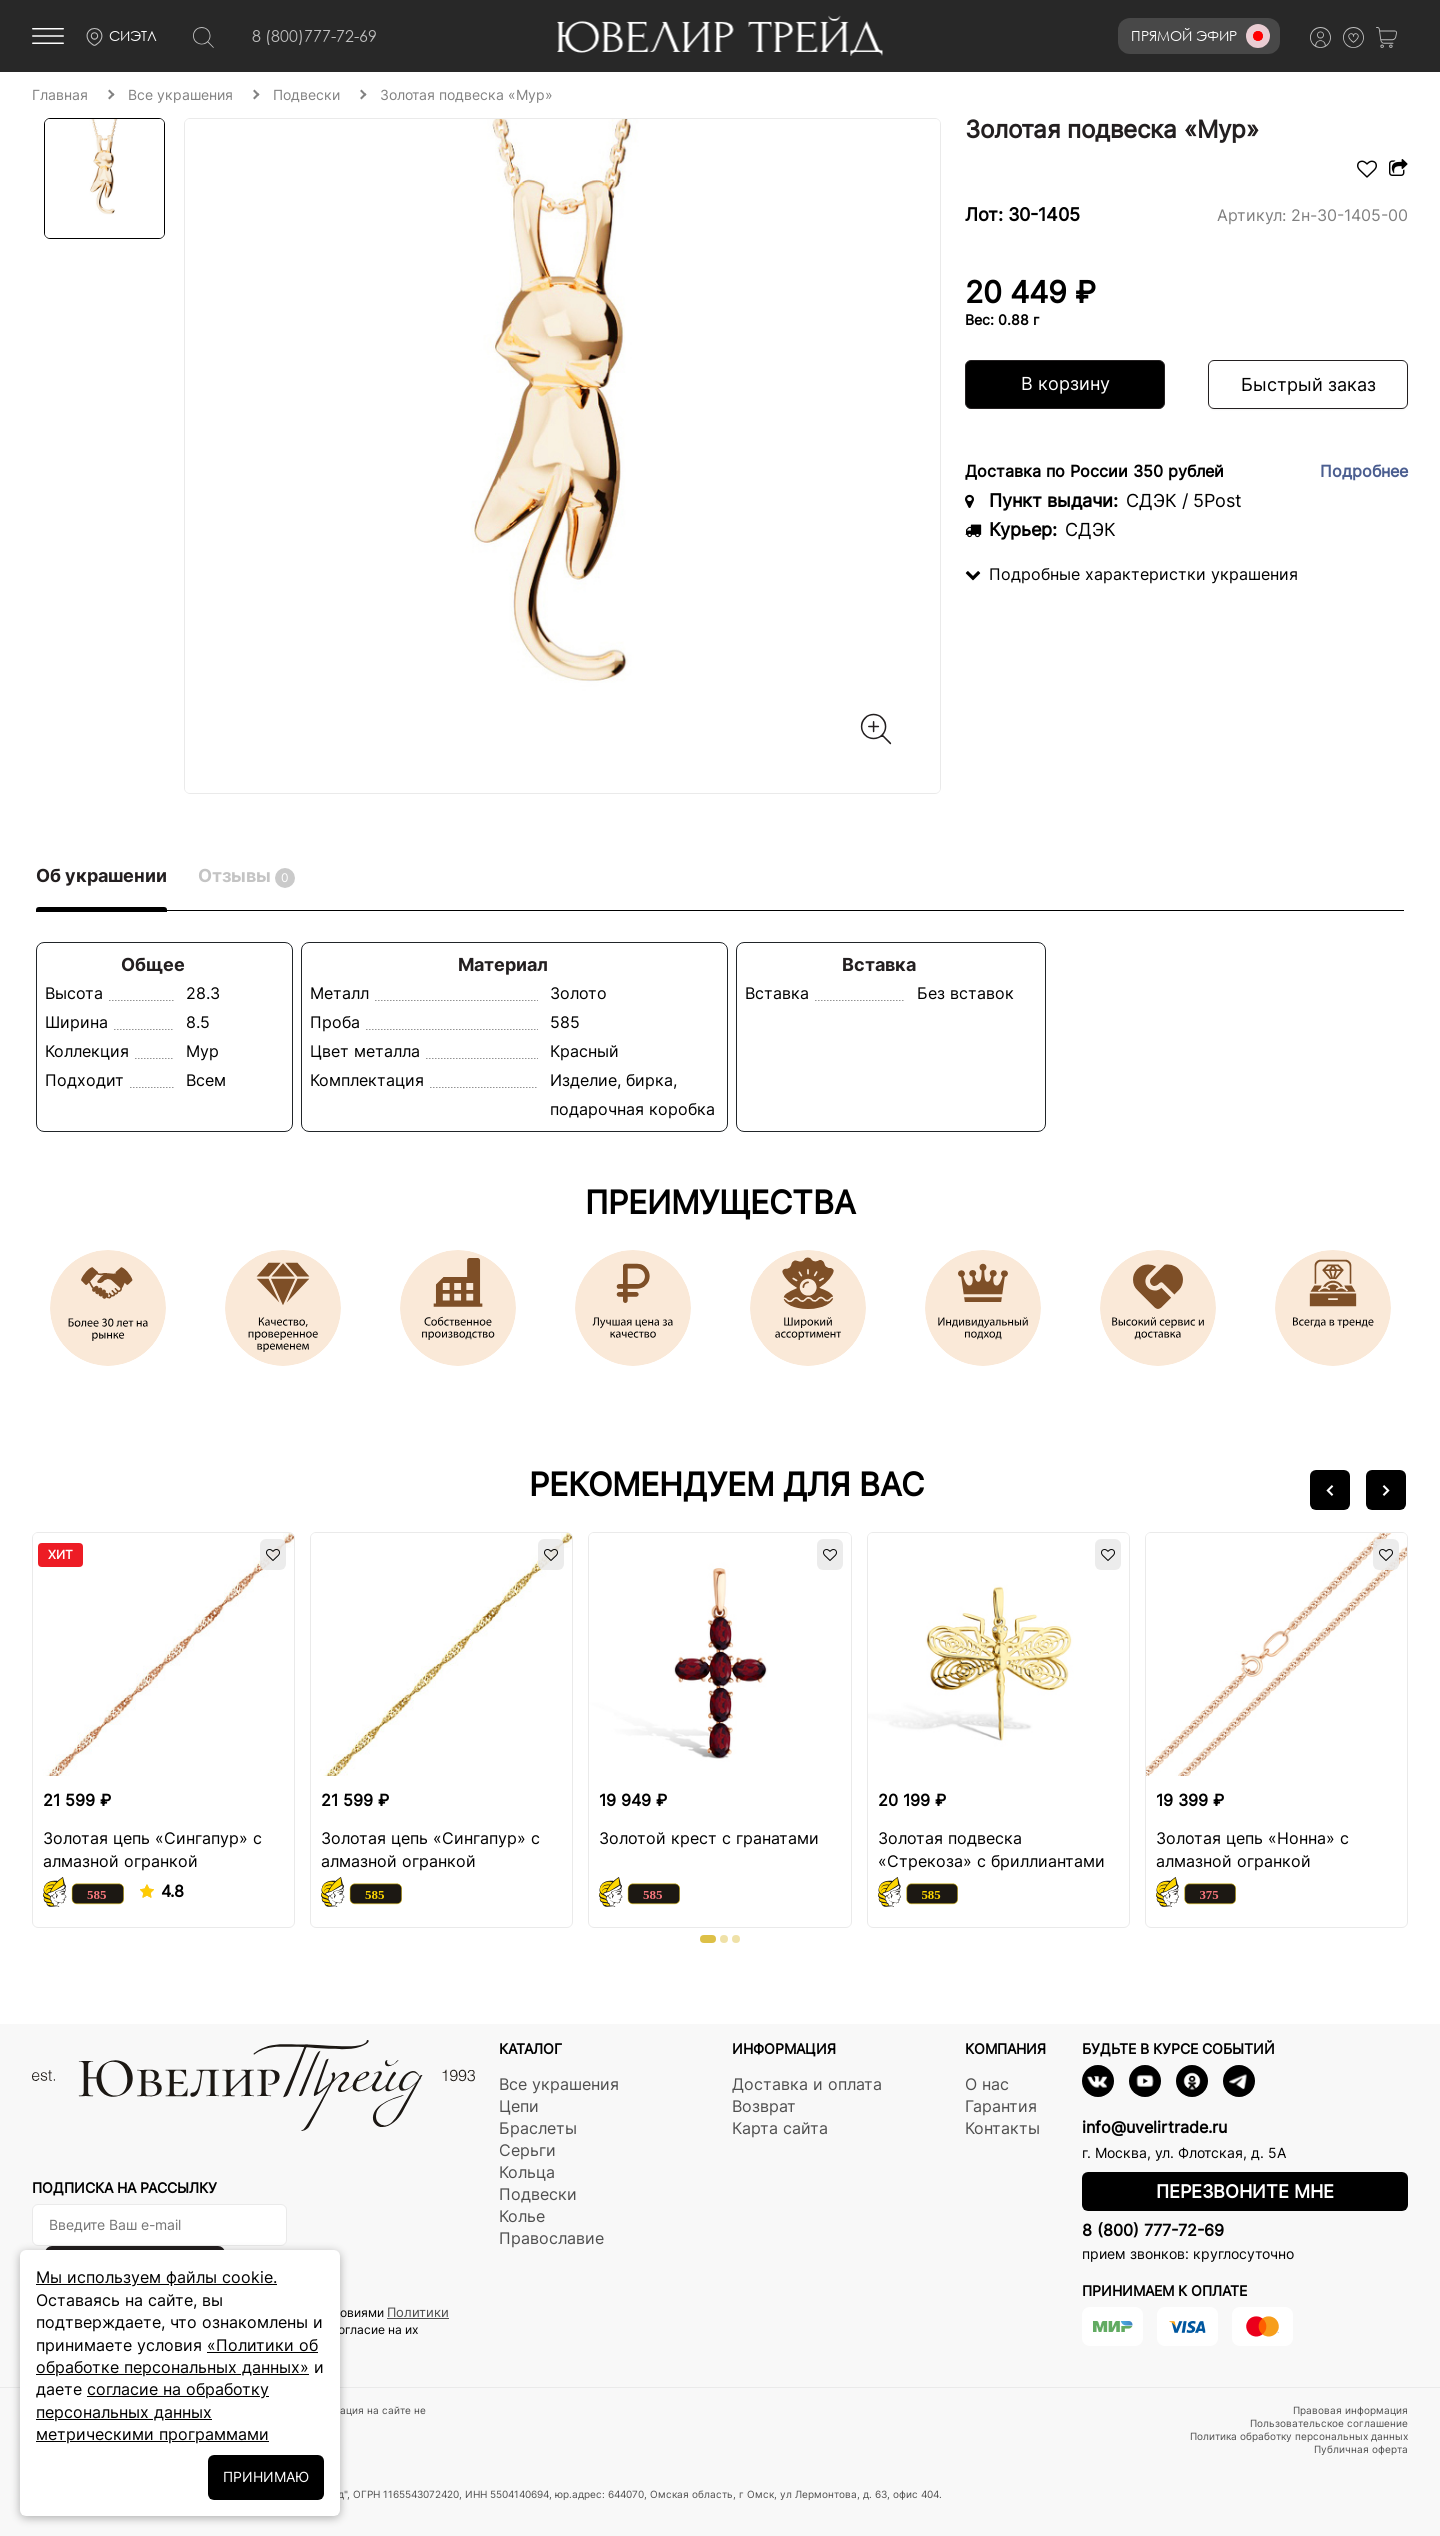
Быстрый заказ (1308, 384)
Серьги (527, 2150)
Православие (551, 2238)
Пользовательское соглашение (1329, 2423)
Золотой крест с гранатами (709, 1838)
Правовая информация (1350, 2410)
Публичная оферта (1361, 2449)
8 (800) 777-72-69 (1153, 2230)
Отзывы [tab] (246, 876)
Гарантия (1001, 2106)
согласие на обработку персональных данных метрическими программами (152, 2411)
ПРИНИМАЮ (266, 2476)
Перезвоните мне (1245, 2191)
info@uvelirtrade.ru (1154, 2127)
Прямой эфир (1200, 36)
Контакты (1002, 2128)
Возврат (764, 2106)
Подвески (538, 2194)
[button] (1330, 1490)
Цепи (519, 2106)
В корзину (1065, 383)
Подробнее (1364, 471)
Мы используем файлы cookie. (156, 2277)
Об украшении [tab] (101, 875)
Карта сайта (780, 2128)
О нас (987, 2084)
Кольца (527, 2172)
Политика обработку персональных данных (1299, 2436)
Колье (522, 2216)
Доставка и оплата (807, 2084)
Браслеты (538, 2128)
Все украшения (559, 2084)
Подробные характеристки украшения (1131, 574)
